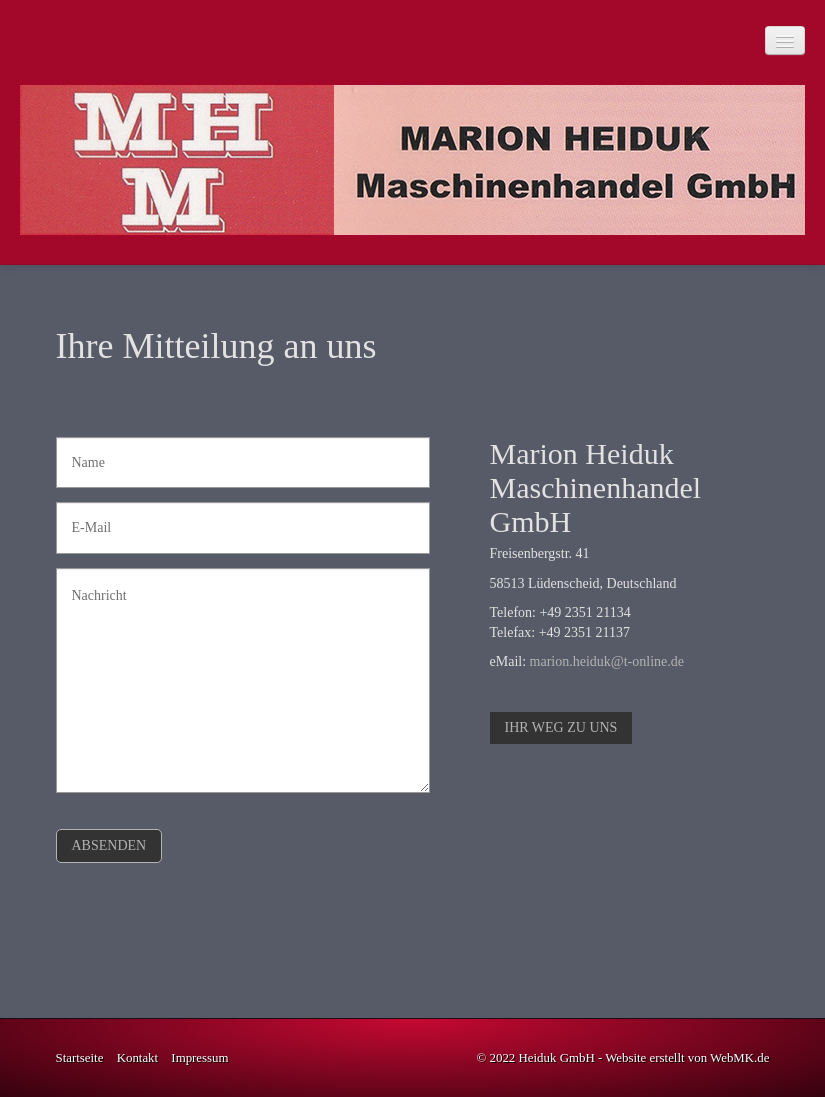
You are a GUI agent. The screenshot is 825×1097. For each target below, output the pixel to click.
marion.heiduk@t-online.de (607, 661)
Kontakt (137, 1058)
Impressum (199, 1058)
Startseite (80, 1058)
